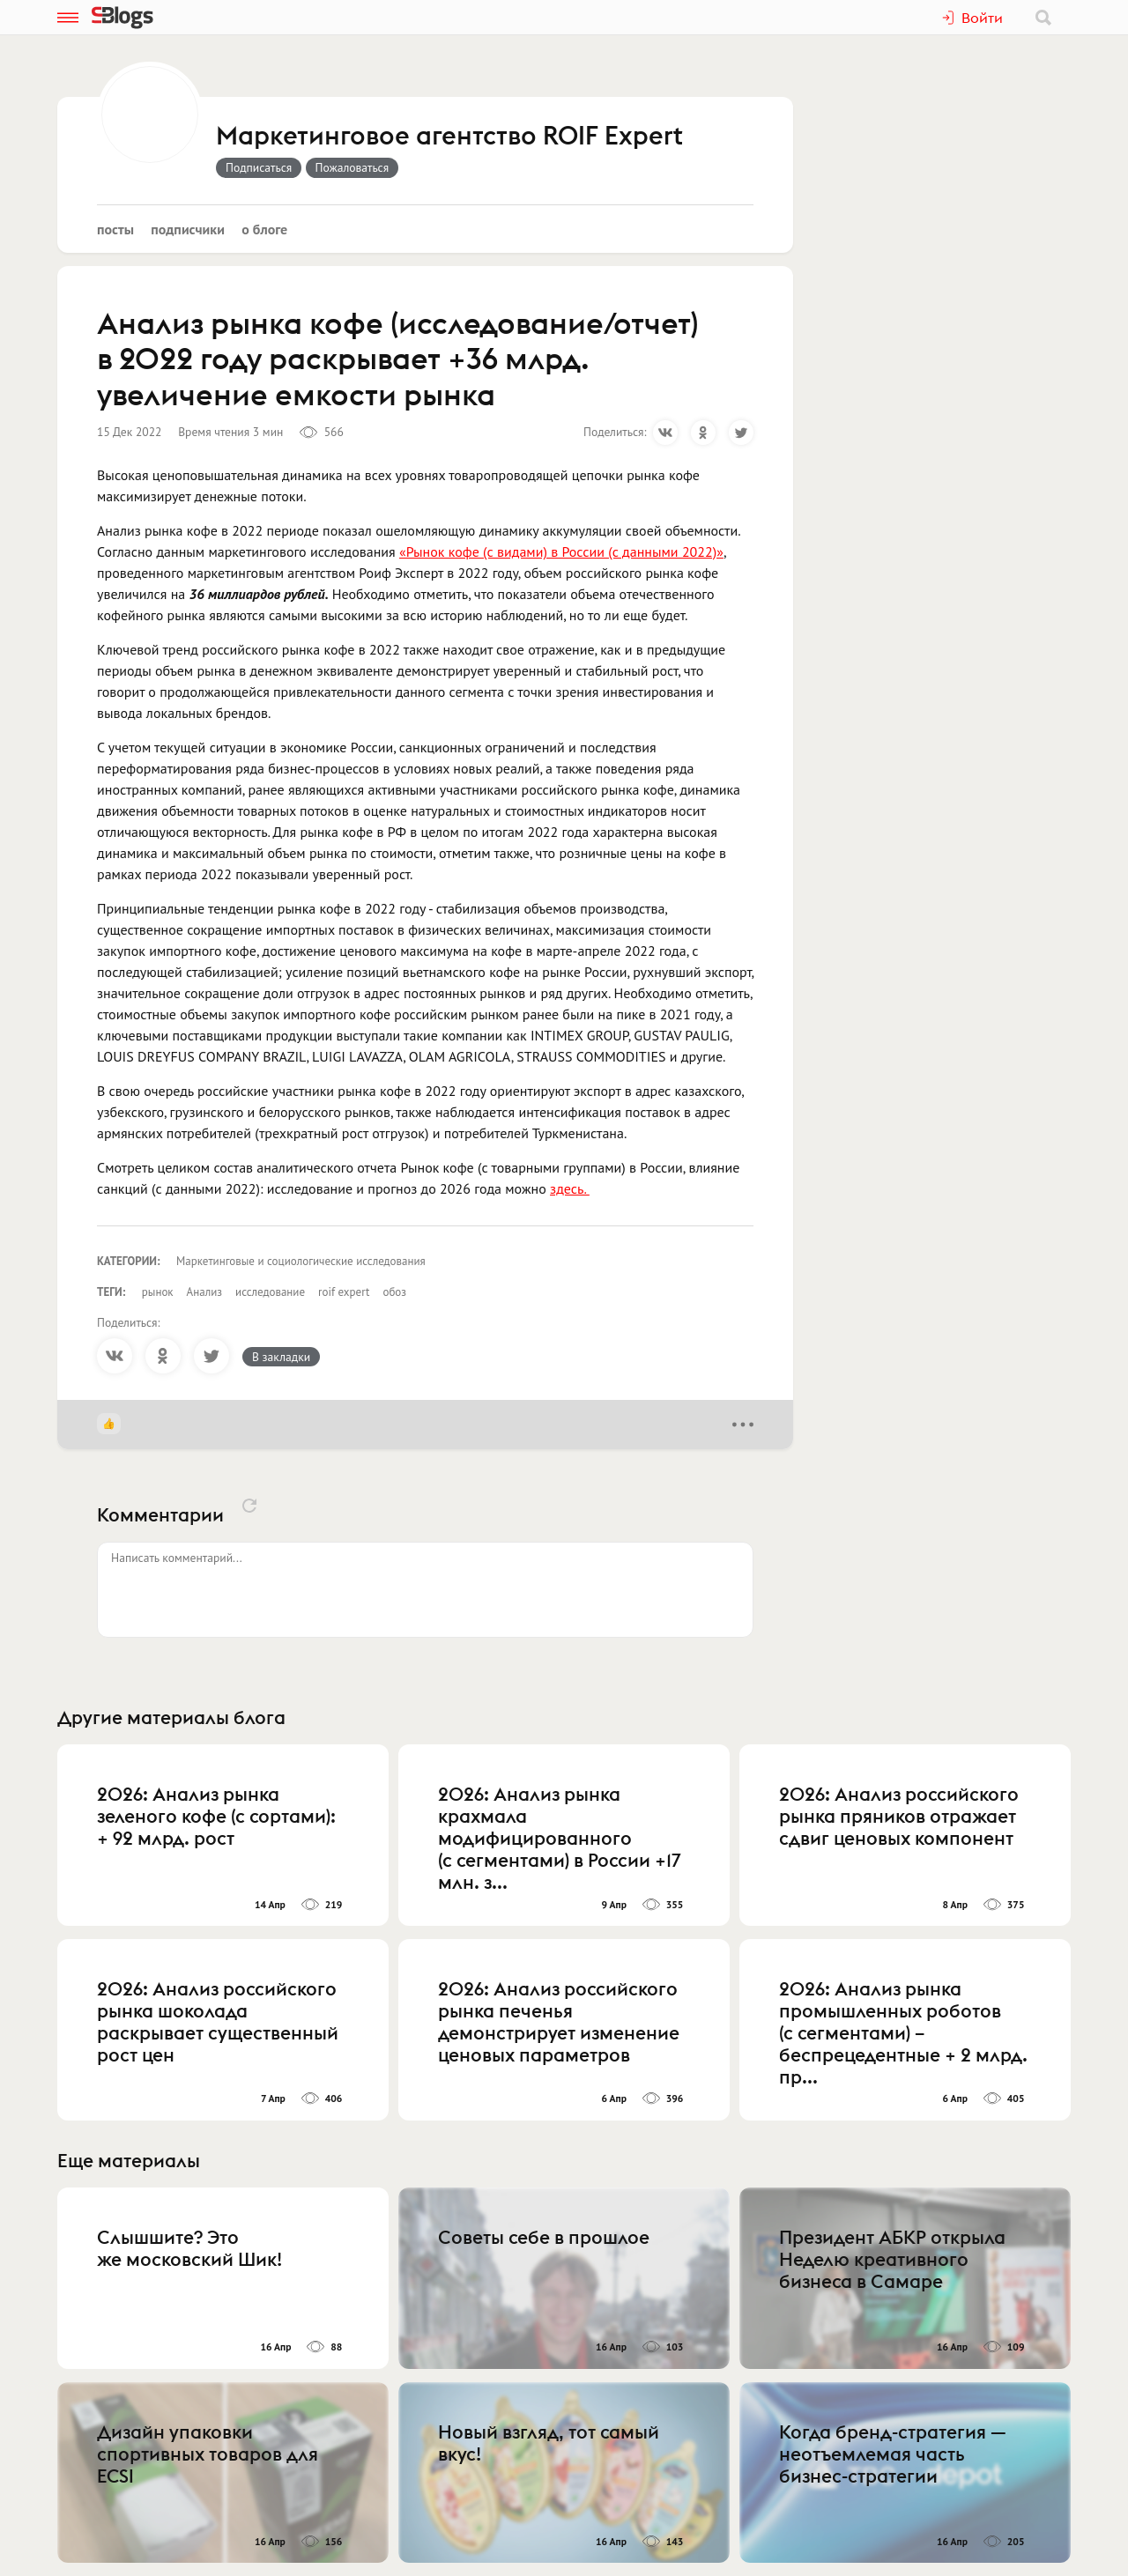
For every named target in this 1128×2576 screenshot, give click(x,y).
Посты (115, 229)
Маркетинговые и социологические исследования (301, 1261)
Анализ (204, 1291)
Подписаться (259, 167)
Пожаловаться (352, 167)
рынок (158, 1291)
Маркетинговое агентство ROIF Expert (449, 136)
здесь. (570, 1188)
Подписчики (188, 229)
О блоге (264, 229)
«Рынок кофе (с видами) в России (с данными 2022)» (561, 551)
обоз (394, 1291)
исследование (270, 1291)
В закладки (281, 1357)
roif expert (343, 1291)
